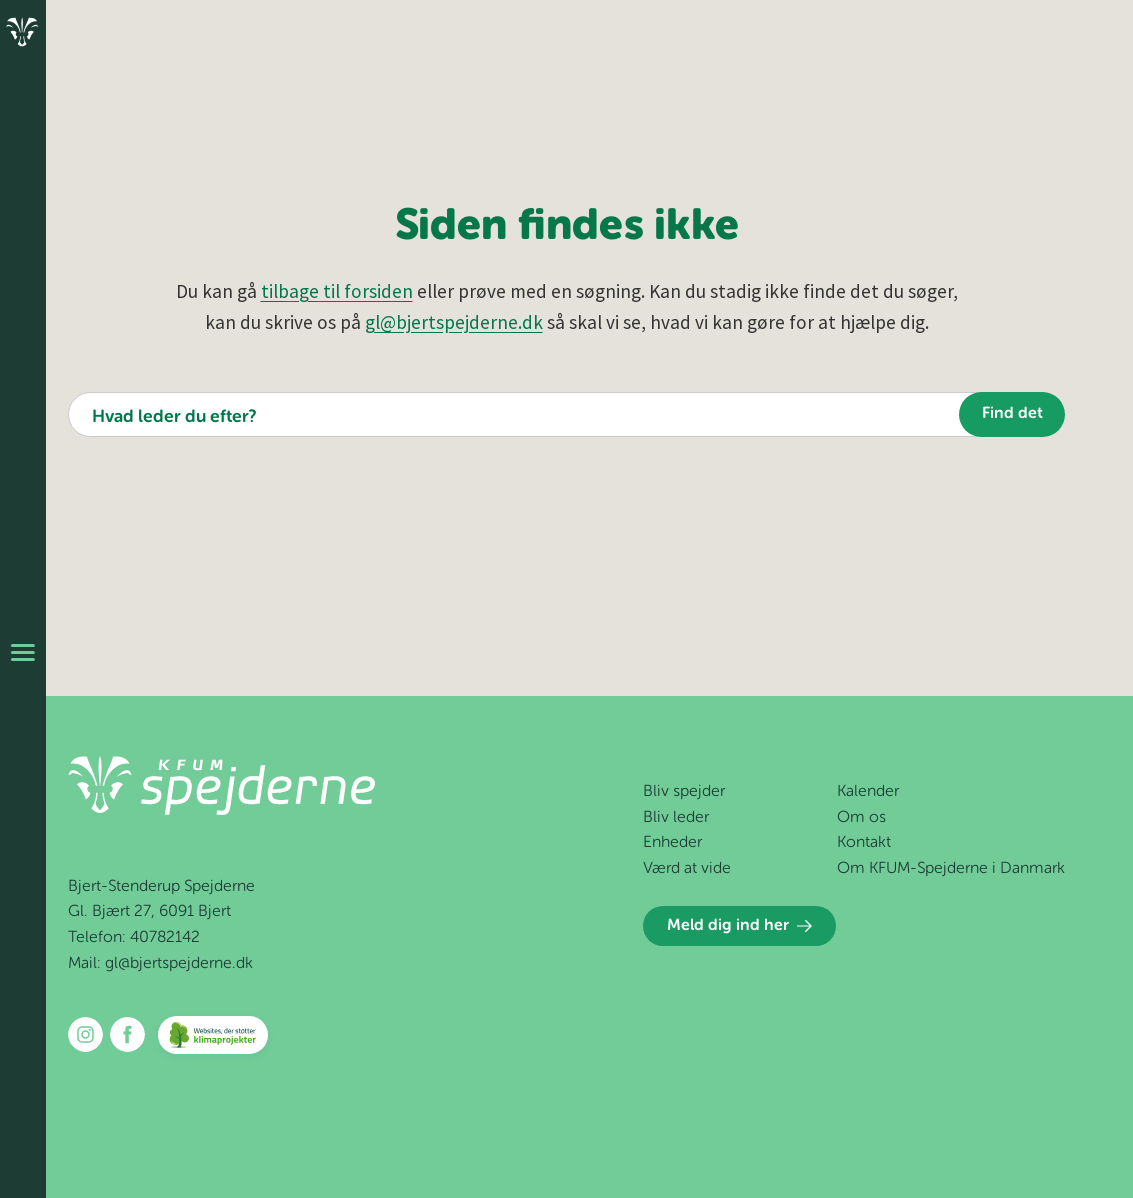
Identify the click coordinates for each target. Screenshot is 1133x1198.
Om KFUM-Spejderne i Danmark (951, 869)
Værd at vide (687, 869)
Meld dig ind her (739, 926)
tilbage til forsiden (337, 291)
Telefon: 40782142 (134, 938)
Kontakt (864, 843)
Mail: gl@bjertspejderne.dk (160, 964)
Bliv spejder (684, 792)
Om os (861, 818)
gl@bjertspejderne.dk (454, 322)
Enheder (672, 843)
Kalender (868, 792)
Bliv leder (676, 818)
